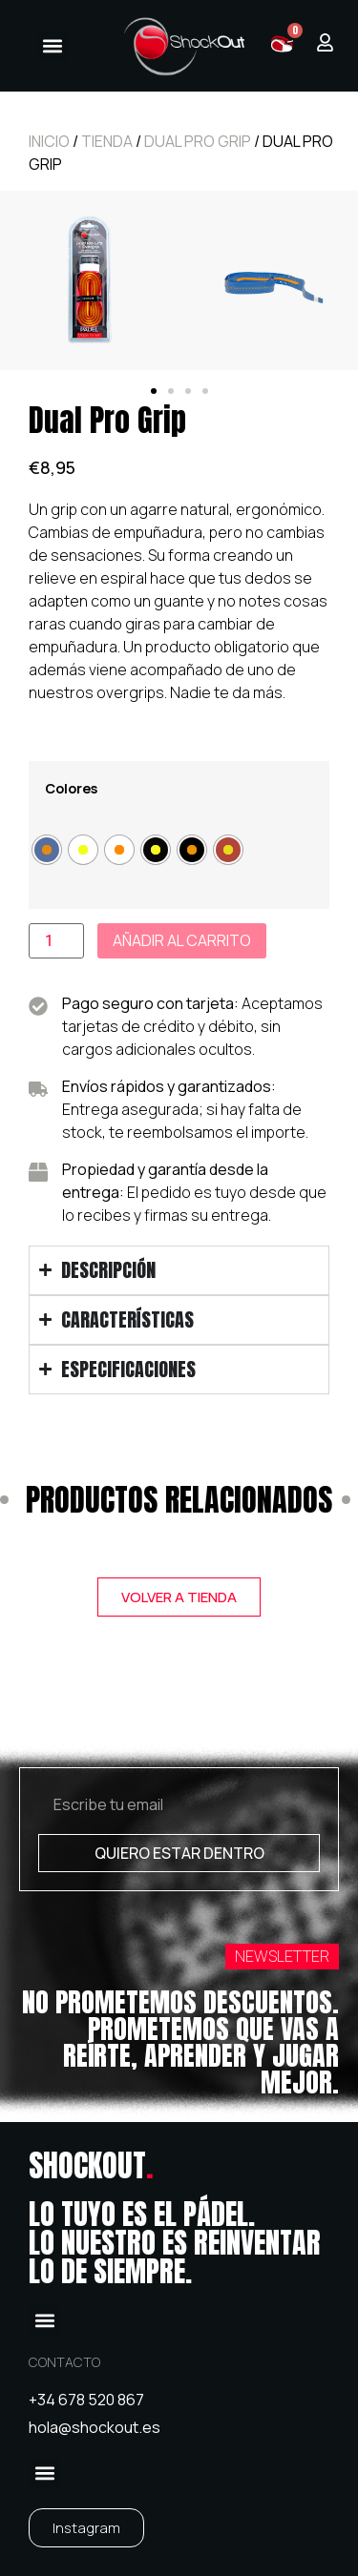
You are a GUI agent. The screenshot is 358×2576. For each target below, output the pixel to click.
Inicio (49, 141)
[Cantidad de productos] (56, 940)
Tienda (107, 141)
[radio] (46, 849)
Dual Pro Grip (197, 141)
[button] (53, 46)
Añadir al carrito (182, 940)
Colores (71, 788)
